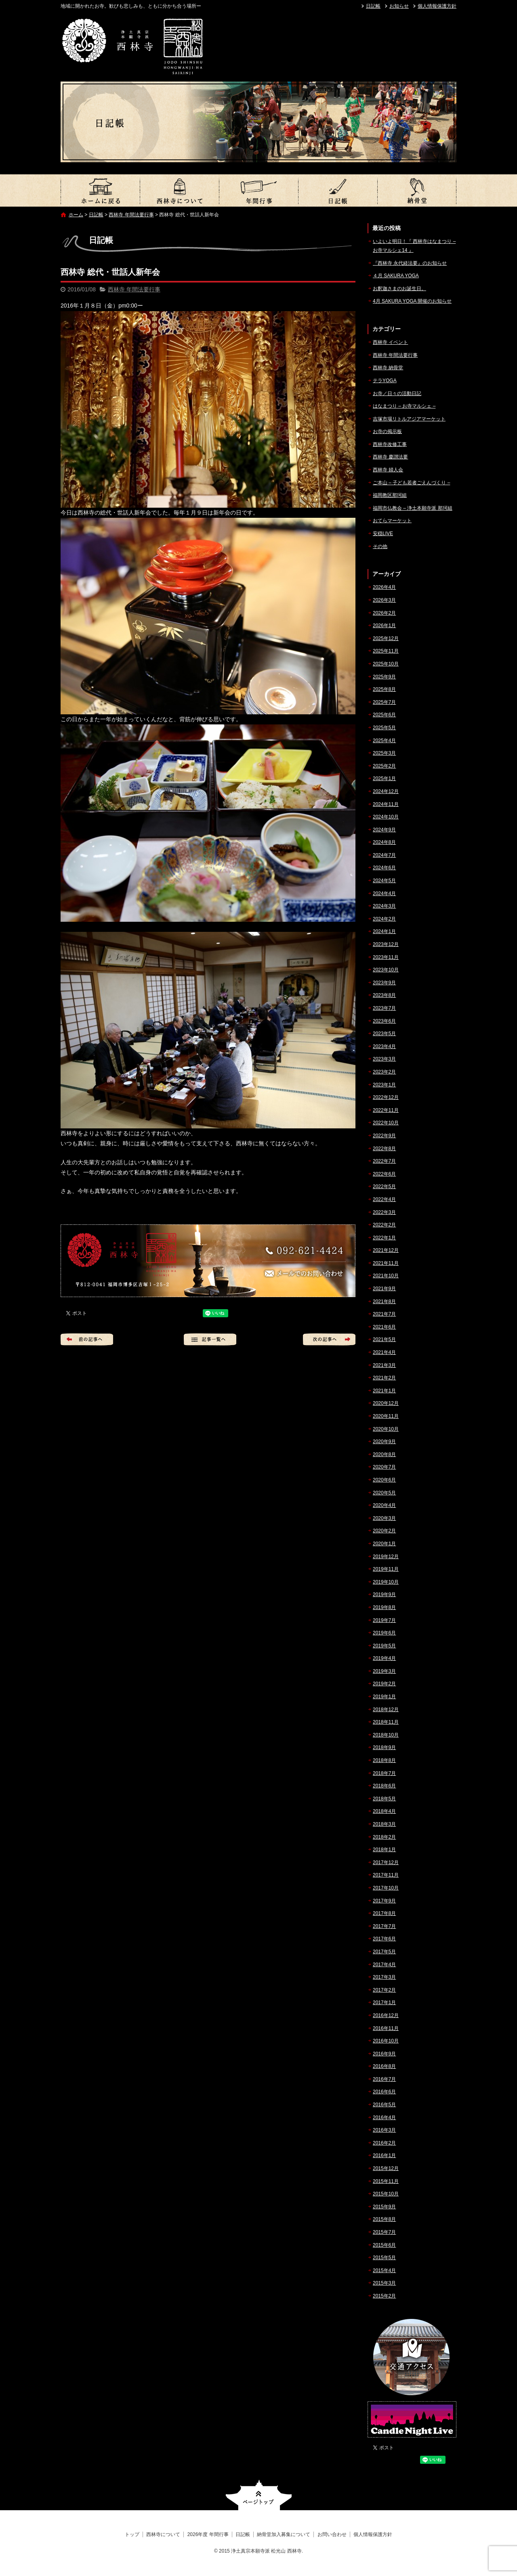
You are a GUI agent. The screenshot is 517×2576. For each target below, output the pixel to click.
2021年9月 (384, 1288)
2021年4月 (384, 1352)
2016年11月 (386, 2028)
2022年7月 (384, 1161)
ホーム (76, 215)
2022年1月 (384, 1238)
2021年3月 (384, 1365)
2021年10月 (386, 1276)
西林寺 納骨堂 (388, 367)
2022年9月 (384, 1135)
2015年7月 (384, 2232)
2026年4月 (384, 587)
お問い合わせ (332, 2534)
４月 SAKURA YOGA (396, 275)
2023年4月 (384, 1046)
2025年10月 (386, 664)
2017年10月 (386, 1888)
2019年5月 (384, 1646)
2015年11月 (386, 2181)
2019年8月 (384, 1607)
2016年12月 (386, 2015)
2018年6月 (384, 1786)
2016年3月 (384, 2130)
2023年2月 (384, 1072)
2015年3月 (384, 2283)
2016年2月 (384, 2143)
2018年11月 (386, 1722)
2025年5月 (384, 727)
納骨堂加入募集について (416, 190)
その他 (380, 546)
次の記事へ (329, 1339)
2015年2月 (384, 2296)
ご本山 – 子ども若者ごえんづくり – (411, 482)
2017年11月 (386, 1875)
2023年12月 (386, 944)
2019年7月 (384, 1620)
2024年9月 (384, 830)
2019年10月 (386, 1582)
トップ (100, 190)
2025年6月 (384, 715)
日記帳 (373, 6)
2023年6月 (384, 1021)
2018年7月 (384, 1773)
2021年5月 (384, 1339)
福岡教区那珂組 (390, 495)
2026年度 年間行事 (258, 190)
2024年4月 (384, 893)
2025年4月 (384, 740)
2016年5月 (384, 2104)
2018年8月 (384, 1760)
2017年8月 (384, 1913)
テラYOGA (385, 380)
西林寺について (179, 190)
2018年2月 (384, 1837)
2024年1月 (384, 931)
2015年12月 (386, 2168)
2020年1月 (384, 1543)
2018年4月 (384, 1811)
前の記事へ (87, 1339)
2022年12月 (386, 1097)
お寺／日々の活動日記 (397, 393)
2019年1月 (384, 1696)
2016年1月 (384, 2155)
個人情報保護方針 (437, 6)
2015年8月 (384, 2219)
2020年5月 (384, 1493)
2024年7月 (384, 855)
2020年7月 (384, 1467)
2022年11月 (386, 1110)
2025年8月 (384, 689)
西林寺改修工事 (390, 444)
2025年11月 (386, 651)
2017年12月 (386, 1862)
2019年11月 (386, 1569)
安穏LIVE (383, 533)
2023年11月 (386, 957)
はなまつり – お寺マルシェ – (404, 406)
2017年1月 (384, 2002)
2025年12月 (386, 638)
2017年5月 (384, 1951)
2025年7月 (384, 702)
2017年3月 (384, 1977)
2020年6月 (384, 1480)
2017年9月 (384, 1901)
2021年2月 (384, 1378)
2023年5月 (384, 1033)
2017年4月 (384, 1964)
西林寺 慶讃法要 (390, 457)
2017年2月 (384, 1990)
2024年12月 (386, 791)
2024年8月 (384, 842)
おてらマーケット (392, 520)
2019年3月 (384, 1671)
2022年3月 (384, 1212)
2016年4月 (384, 2117)
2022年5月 (384, 1186)
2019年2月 (384, 1684)
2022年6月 (384, 1174)
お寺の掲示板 (387, 431)
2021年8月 (384, 1301)
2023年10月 (386, 970)
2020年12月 (386, 1403)
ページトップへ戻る (259, 2495)
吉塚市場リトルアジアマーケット (409, 419)
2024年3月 (384, 906)
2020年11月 (386, 1416)
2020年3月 (384, 1518)
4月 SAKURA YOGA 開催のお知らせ (412, 301)
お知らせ (399, 6)
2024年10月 (386, 817)
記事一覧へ (210, 1339)
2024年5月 (384, 880)
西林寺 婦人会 (388, 470)
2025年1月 (384, 778)
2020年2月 (384, 1531)
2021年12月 (386, 1250)
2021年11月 (386, 1263)
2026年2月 (384, 613)
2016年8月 (384, 2066)
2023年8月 (384, 995)
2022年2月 (384, 1225)
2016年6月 (384, 2092)
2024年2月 (384, 919)
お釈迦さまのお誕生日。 (399, 288)
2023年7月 (384, 1008)
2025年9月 (384, 677)
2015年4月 (384, 2270)
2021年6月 (384, 1327)
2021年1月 (384, 1391)
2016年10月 (386, 2041)
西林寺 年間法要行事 (131, 215)
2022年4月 (384, 1199)
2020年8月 (384, 1454)
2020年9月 (384, 1441)
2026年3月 (384, 600)
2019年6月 (384, 1633)
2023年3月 (384, 1059)
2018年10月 (386, 1735)
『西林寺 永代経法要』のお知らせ (410, 263)
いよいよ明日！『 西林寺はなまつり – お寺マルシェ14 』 (414, 246)
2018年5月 (384, 1799)
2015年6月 (384, 2245)
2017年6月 (384, 1939)
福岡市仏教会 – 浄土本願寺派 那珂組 (412, 508)
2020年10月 (386, 1429)
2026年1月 (384, 625)
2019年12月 (386, 1556)
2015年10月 (386, 2194)
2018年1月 (384, 1849)
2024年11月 (386, 804)
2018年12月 (386, 1709)
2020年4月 (384, 1505)
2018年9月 (384, 1747)
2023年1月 (384, 1085)
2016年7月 (384, 2079)
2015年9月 (384, 2207)
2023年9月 (384, 983)
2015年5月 (384, 2257)
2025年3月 (384, 753)
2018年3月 (384, 1824)
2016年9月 (384, 2054)
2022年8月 (384, 1148)
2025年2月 (384, 766)
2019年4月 (384, 1658)
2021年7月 (384, 1314)
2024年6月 (384, 868)
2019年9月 (384, 1594)
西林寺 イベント (390, 342)
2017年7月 (384, 1926)
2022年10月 (386, 1123)
